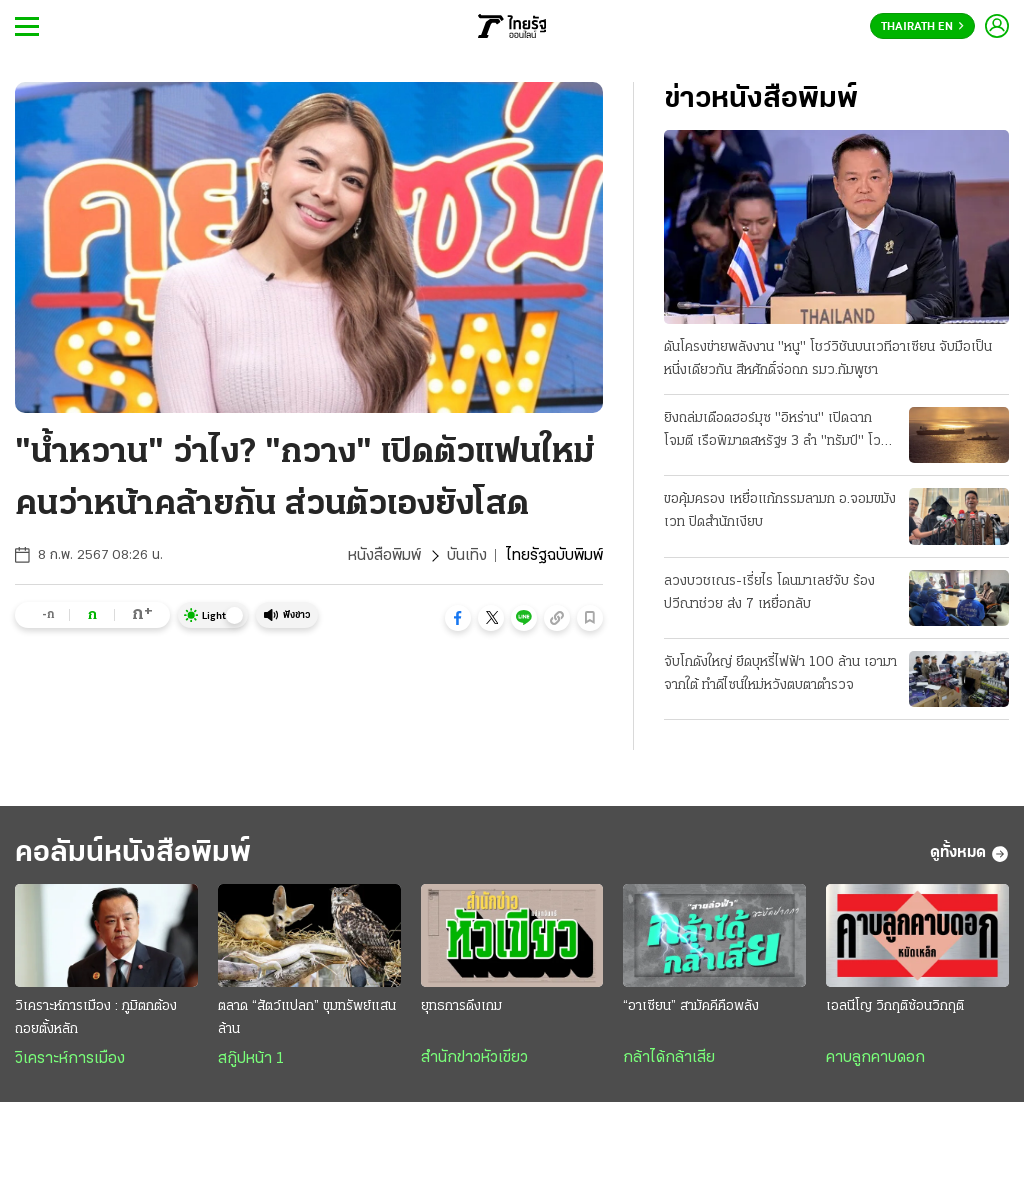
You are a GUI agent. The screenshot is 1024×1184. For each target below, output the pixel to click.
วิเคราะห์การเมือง (70, 1059)
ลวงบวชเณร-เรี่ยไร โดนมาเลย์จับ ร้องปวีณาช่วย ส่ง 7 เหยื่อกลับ (769, 593)
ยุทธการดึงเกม (461, 1006)
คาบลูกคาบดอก (875, 1058)
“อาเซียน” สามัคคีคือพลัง (691, 1006)
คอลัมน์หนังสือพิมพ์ (133, 853)
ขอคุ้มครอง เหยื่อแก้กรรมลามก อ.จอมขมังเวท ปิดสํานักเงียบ (780, 511)
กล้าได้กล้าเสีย (669, 1058)
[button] (458, 618)
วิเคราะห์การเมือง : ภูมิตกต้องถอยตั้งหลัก (96, 1018)
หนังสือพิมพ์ (384, 556)
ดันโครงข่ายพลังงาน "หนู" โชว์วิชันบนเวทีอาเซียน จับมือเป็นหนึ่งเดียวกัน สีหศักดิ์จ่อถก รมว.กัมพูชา (828, 359)
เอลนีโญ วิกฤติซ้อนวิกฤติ (895, 1006)
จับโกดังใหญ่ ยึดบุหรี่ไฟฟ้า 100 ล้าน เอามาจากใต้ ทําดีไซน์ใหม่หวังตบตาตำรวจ (780, 674)
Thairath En (922, 27)
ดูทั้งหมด (969, 854)
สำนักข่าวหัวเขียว (474, 1058)
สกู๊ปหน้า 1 (251, 1059)
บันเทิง (467, 556)
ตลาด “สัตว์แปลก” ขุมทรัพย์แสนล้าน (307, 1018)
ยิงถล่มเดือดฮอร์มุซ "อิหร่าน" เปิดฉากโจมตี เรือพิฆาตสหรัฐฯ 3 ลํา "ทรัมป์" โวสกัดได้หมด (772, 432)
